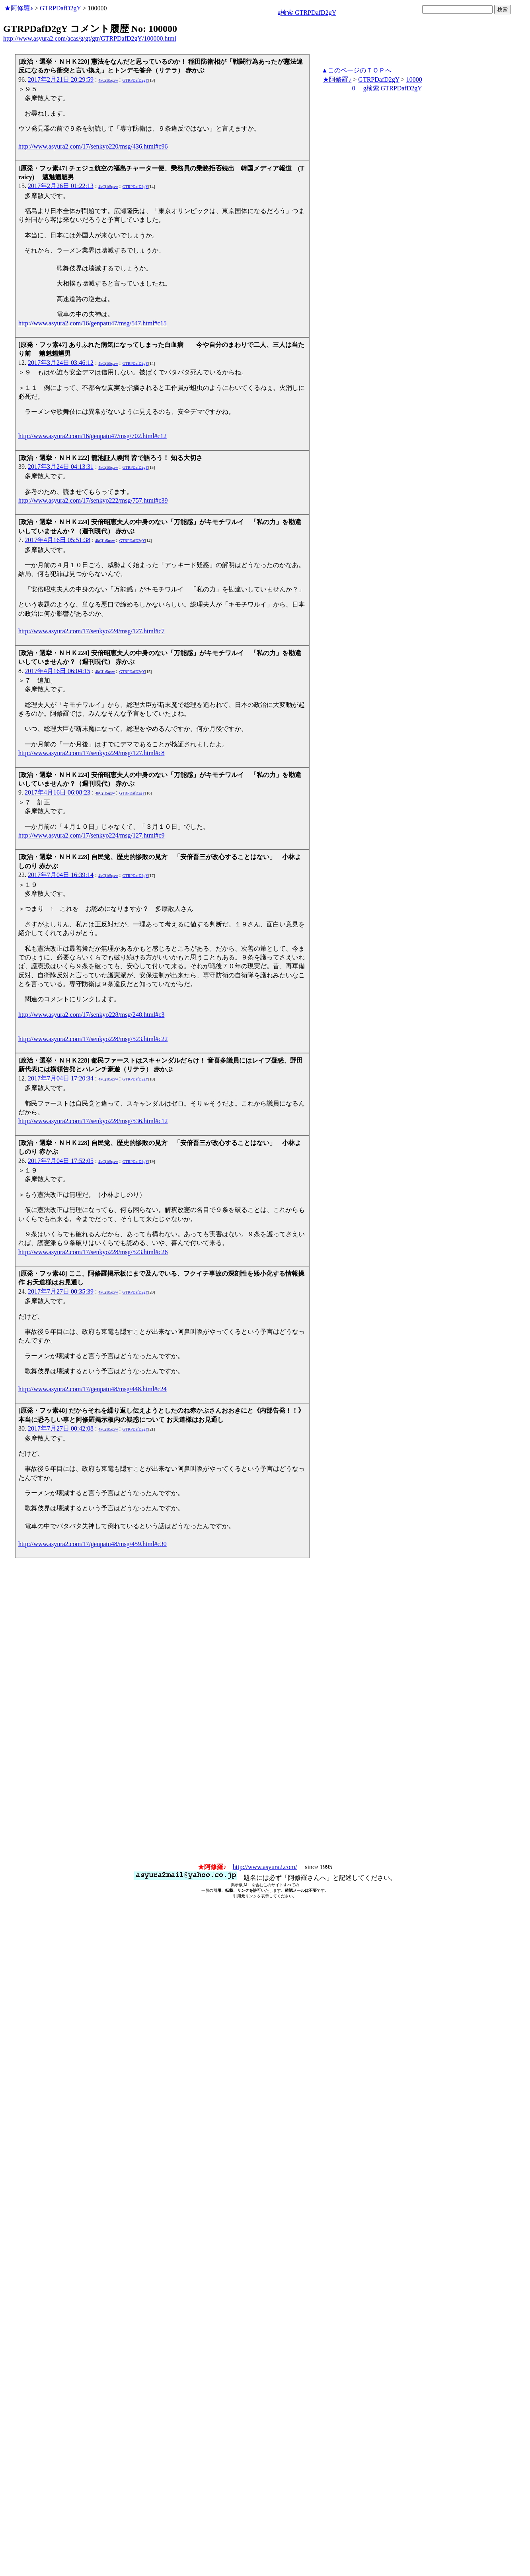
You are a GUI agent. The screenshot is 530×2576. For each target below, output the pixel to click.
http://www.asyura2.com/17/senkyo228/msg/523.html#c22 (93, 1038)
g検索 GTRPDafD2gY (306, 12)
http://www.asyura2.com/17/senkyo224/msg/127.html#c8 (91, 753)
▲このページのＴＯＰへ (357, 70)
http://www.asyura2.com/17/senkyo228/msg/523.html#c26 (93, 1252)
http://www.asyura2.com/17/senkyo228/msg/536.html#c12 (93, 1121)
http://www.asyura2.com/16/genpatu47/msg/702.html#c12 (92, 436)
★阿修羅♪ (18, 8)
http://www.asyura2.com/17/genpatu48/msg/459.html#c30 (92, 1544)
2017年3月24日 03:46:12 (61, 362)
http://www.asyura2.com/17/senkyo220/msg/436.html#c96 (93, 146)
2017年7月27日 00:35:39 (61, 1291)
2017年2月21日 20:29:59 (61, 79)
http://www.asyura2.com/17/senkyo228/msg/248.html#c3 (91, 1014)
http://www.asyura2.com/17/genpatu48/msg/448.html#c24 (92, 1389)
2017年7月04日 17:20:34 (61, 1078)
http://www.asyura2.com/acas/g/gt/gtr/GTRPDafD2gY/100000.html (89, 38)
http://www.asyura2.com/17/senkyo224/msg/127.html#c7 (91, 631)
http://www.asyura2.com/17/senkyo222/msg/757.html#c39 (93, 500)
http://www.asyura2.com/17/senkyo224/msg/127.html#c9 (91, 835)
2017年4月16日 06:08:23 (57, 792)
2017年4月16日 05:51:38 (57, 539)
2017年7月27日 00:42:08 (61, 1428)
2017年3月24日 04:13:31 (61, 466)
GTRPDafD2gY (60, 8)
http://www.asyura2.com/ (265, 1866)
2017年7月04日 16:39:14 (61, 874)
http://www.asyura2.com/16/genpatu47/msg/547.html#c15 (92, 323)
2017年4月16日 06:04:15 (57, 670)
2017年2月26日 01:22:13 (61, 185)
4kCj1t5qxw (108, 80)
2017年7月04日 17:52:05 (61, 1160)
